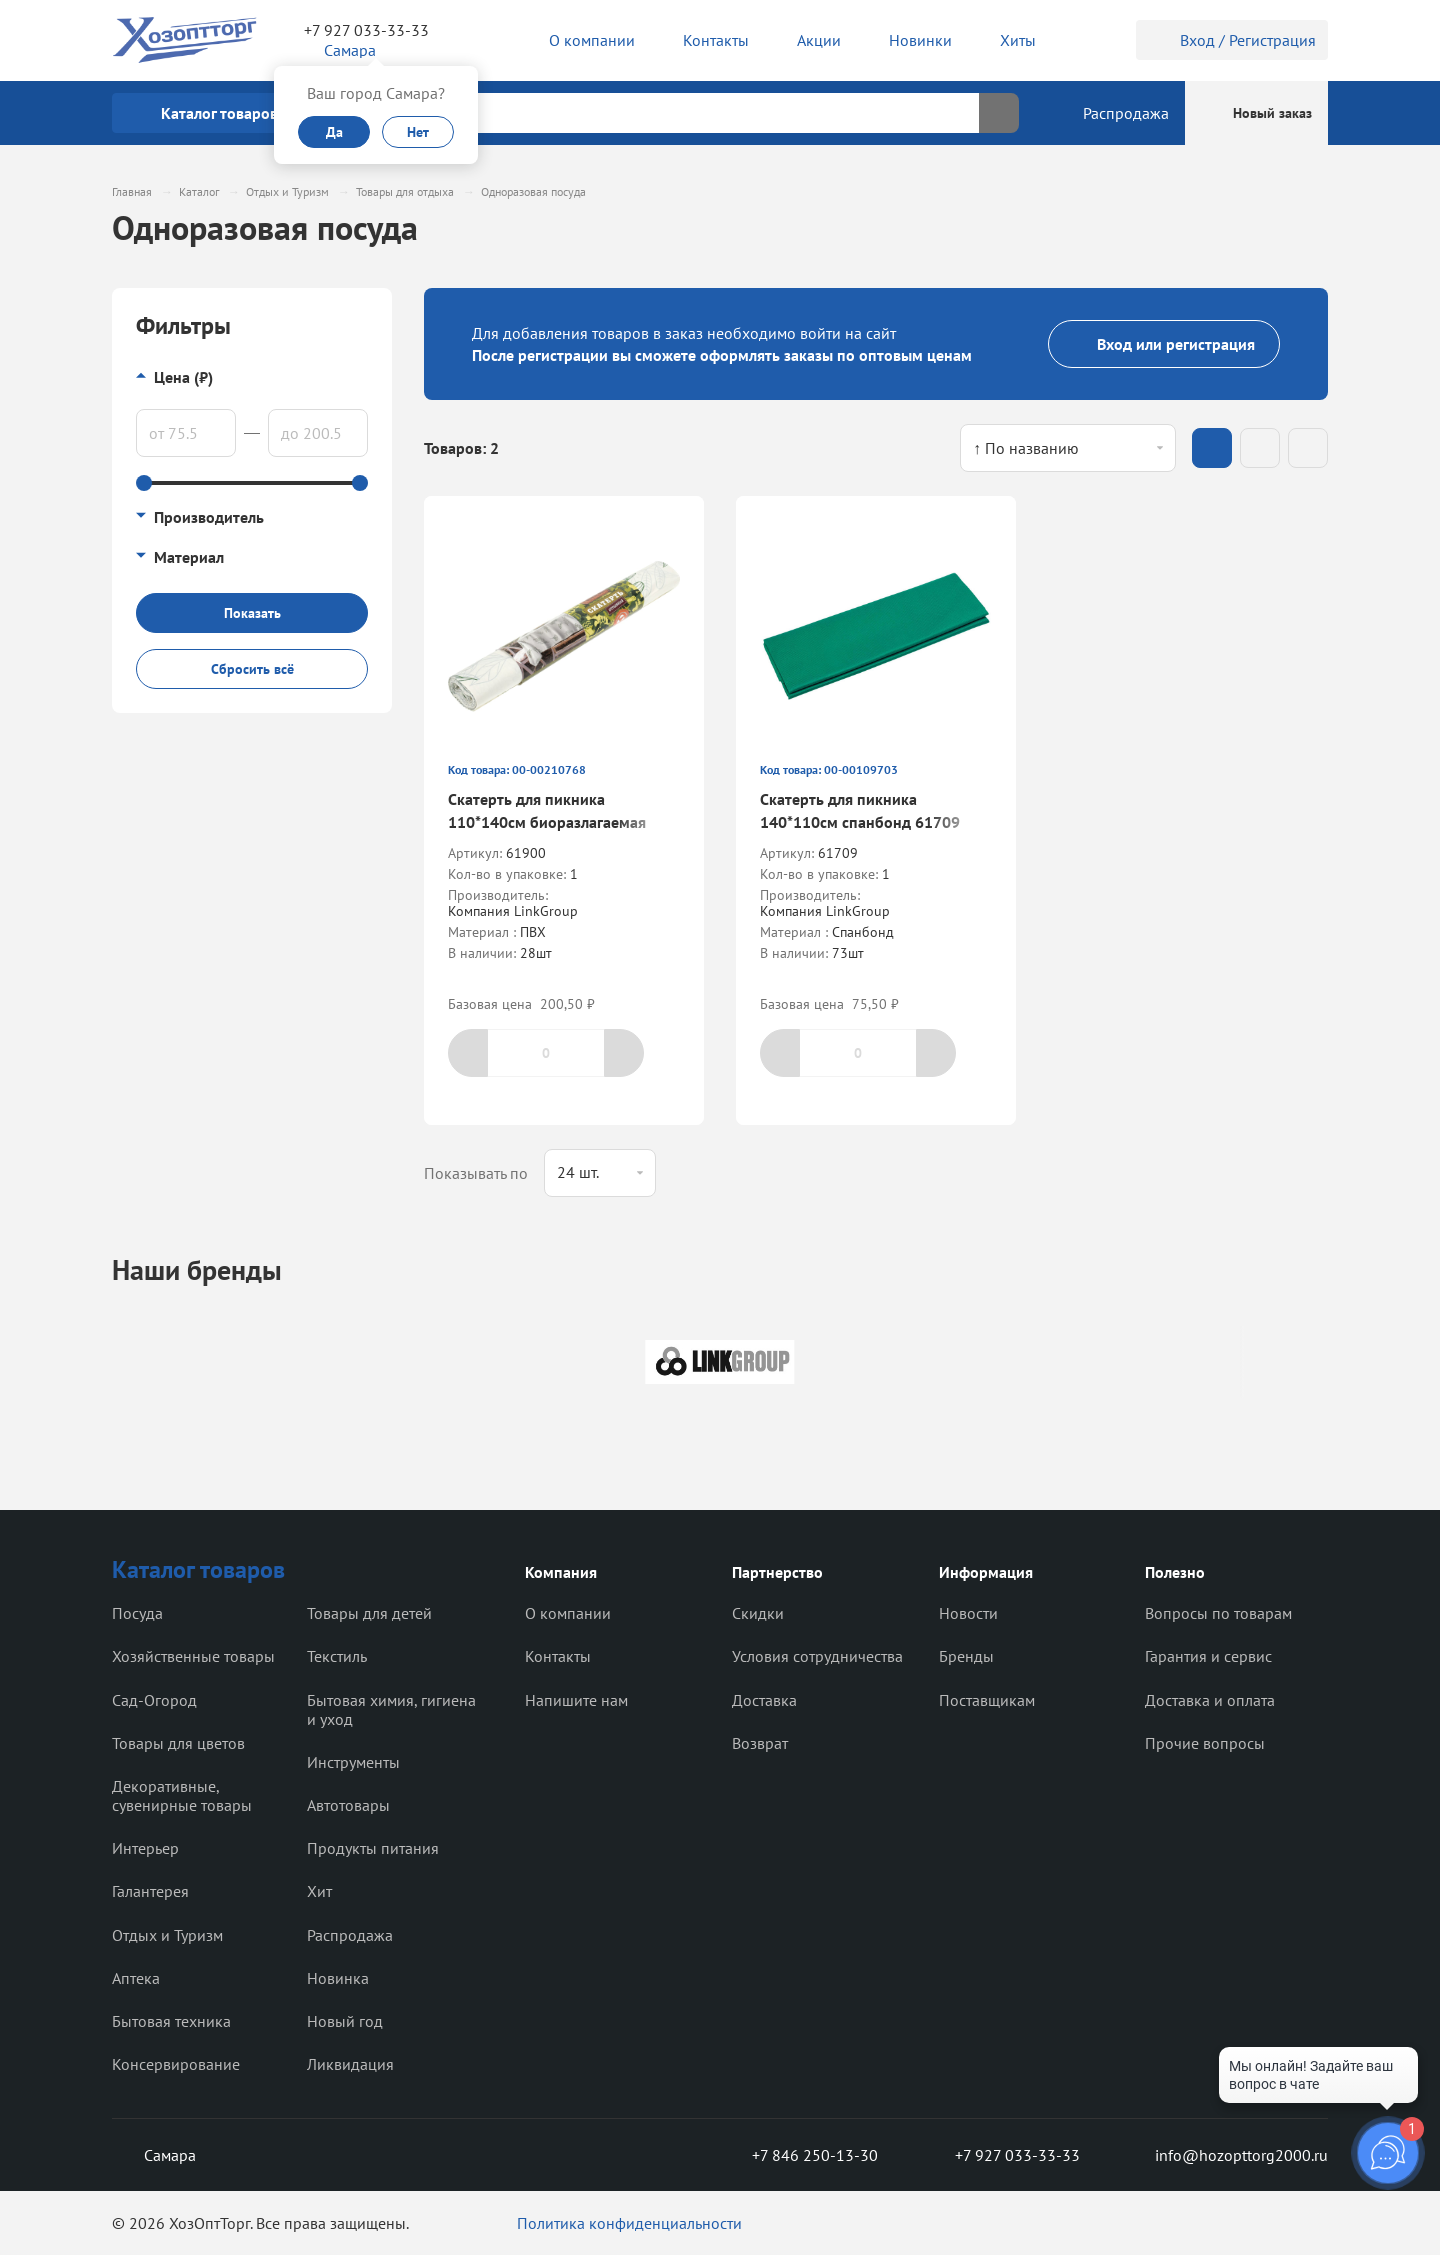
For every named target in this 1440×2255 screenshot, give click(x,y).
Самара (154, 2155)
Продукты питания (373, 1848)
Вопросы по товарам (1218, 1613)
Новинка (338, 1978)
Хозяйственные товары (193, 1656)
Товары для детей (369, 1613)
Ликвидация (350, 2064)
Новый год (345, 2021)
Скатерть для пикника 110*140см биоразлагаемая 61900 (547, 821)
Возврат (760, 1743)
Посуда (137, 1613)
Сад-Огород (154, 1700)
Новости (968, 1613)
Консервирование (176, 2064)
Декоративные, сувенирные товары (182, 1795)
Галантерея (150, 1891)
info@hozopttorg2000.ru (1226, 2155)
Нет (418, 132)
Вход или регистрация (1164, 344)
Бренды (966, 1656)
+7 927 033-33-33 (366, 30)
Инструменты (353, 1762)
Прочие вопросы (1205, 1743)
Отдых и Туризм (167, 1935)
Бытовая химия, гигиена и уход (391, 1709)
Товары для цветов (178, 1743)
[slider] (144, 483)
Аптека (136, 1978)
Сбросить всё (252, 669)
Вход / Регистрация (1232, 40)
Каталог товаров (198, 1569)
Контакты (558, 1656)
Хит (319, 1891)
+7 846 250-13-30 (799, 2155)
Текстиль (337, 1656)
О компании (568, 1613)
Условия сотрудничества (817, 1656)
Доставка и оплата (1210, 1700)
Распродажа (350, 1935)
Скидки (758, 1613)
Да (334, 132)
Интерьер (145, 1848)
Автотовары (348, 1805)
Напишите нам (576, 1700)
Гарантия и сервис (1208, 1656)
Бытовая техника (171, 2021)
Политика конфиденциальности (629, 2223)
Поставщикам (987, 1700)
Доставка (764, 1700)
